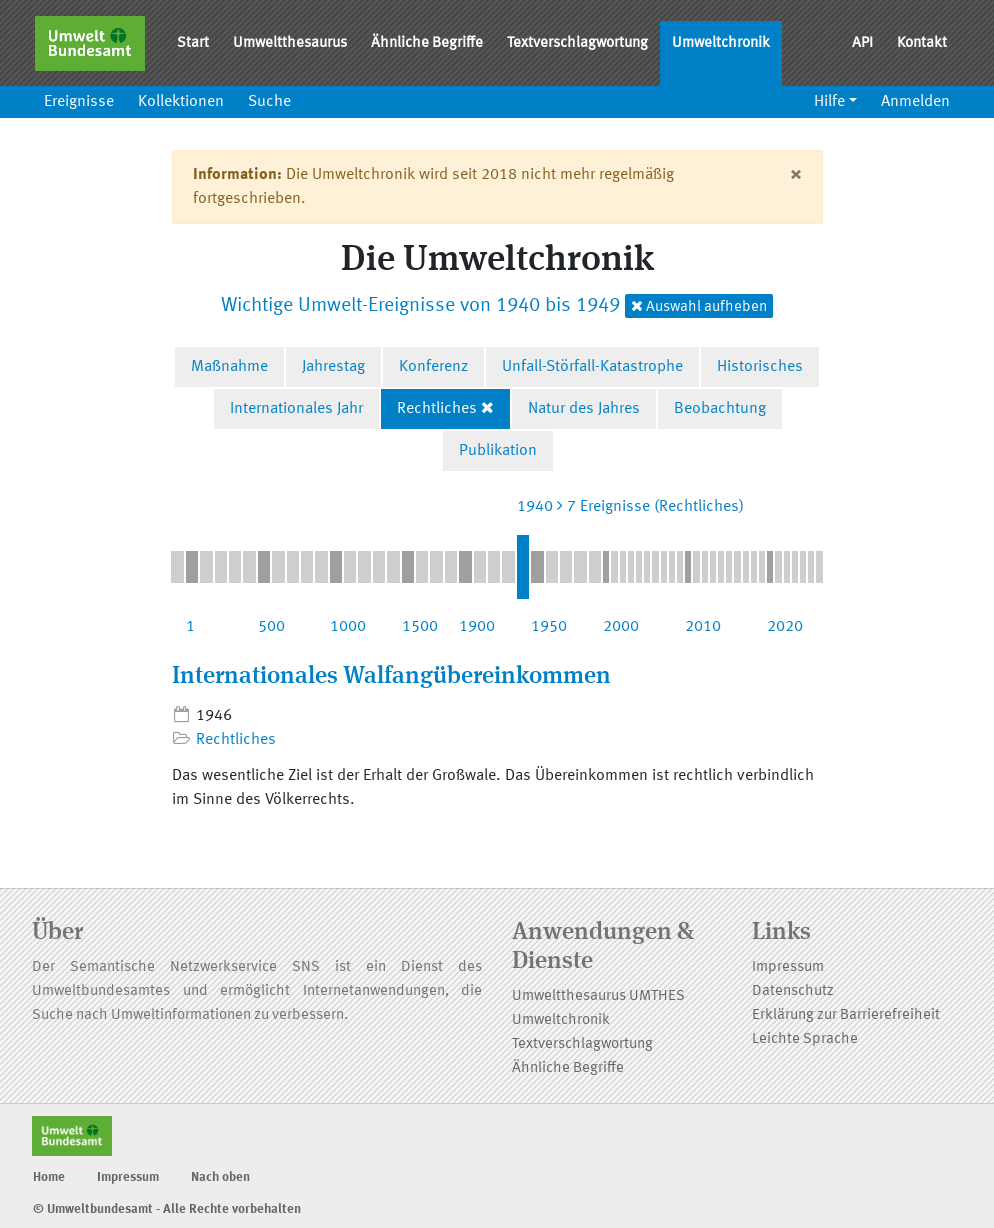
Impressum (788, 967)
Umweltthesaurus (290, 43)
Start (193, 43)
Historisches (760, 367)
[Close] (795, 175)
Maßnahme (229, 367)
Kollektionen (181, 102)
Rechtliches (437, 409)
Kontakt (922, 43)
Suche (269, 102)
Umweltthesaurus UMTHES (598, 996)
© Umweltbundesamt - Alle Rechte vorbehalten (167, 1209)
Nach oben (220, 1177)
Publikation (498, 451)
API (862, 43)
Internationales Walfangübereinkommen (391, 677)
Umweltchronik (721, 43)
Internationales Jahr (296, 409)
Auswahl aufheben (699, 306)
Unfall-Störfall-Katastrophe (592, 367)
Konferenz (433, 367)
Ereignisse (79, 102)
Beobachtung (720, 409)
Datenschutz (793, 991)
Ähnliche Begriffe (427, 43)
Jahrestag (333, 367)
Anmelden (915, 102)
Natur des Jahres (584, 409)
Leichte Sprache (805, 1039)
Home (49, 1177)
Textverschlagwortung (577, 43)
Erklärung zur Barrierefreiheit (846, 1015)
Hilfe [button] (829, 102)
